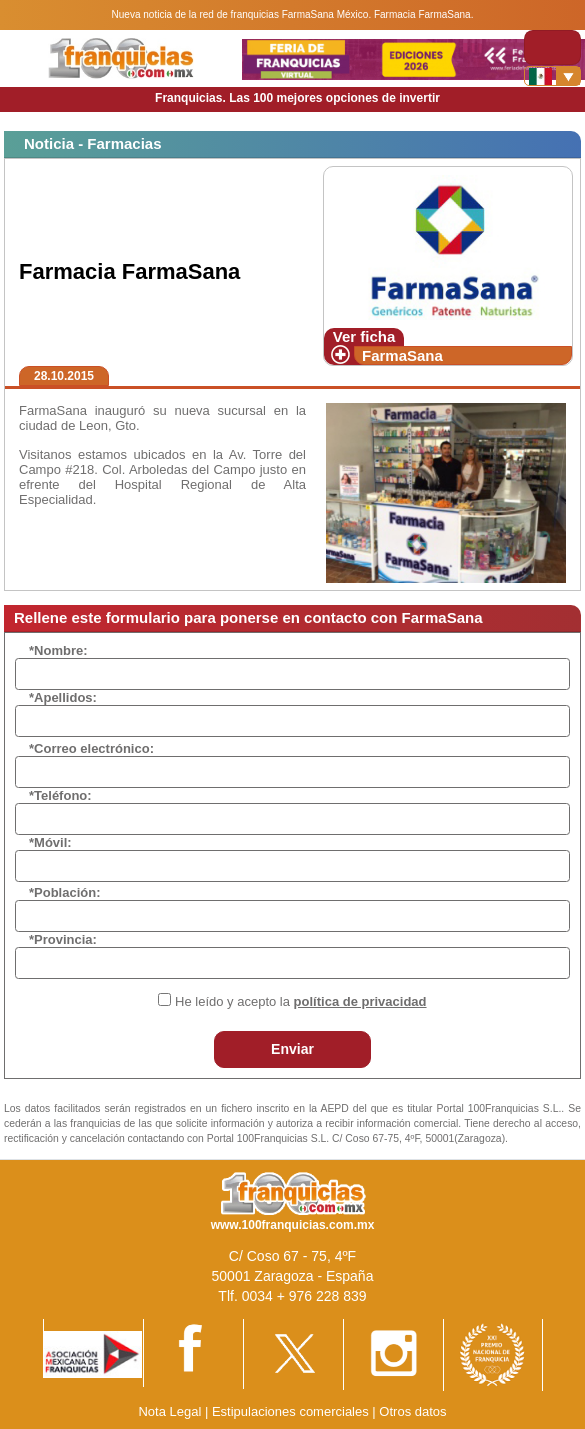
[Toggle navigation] (552, 47)
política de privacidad (360, 1001)
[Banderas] (552, 76)
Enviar (292, 1049)
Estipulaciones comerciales (292, 1411)
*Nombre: (58, 650)
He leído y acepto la (300, 1001)
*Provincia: (63, 939)
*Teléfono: (60, 795)
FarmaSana (402, 355)
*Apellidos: (63, 697)
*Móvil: (50, 842)
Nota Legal (169, 1411)
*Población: (65, 892)
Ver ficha (364, 336)
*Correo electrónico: (91, 748)
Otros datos (412, 1411)
